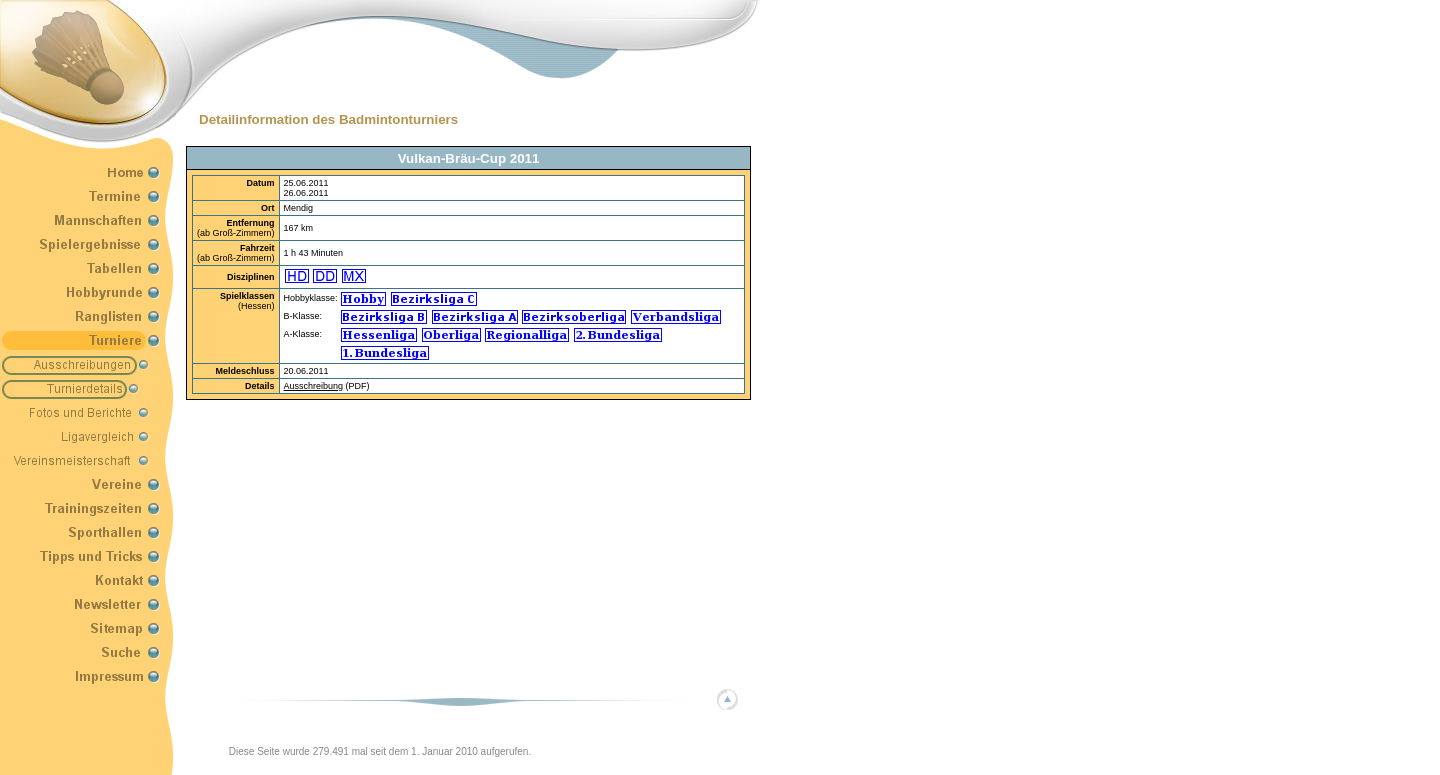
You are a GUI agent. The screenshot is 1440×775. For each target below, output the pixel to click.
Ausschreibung (314, 386)
